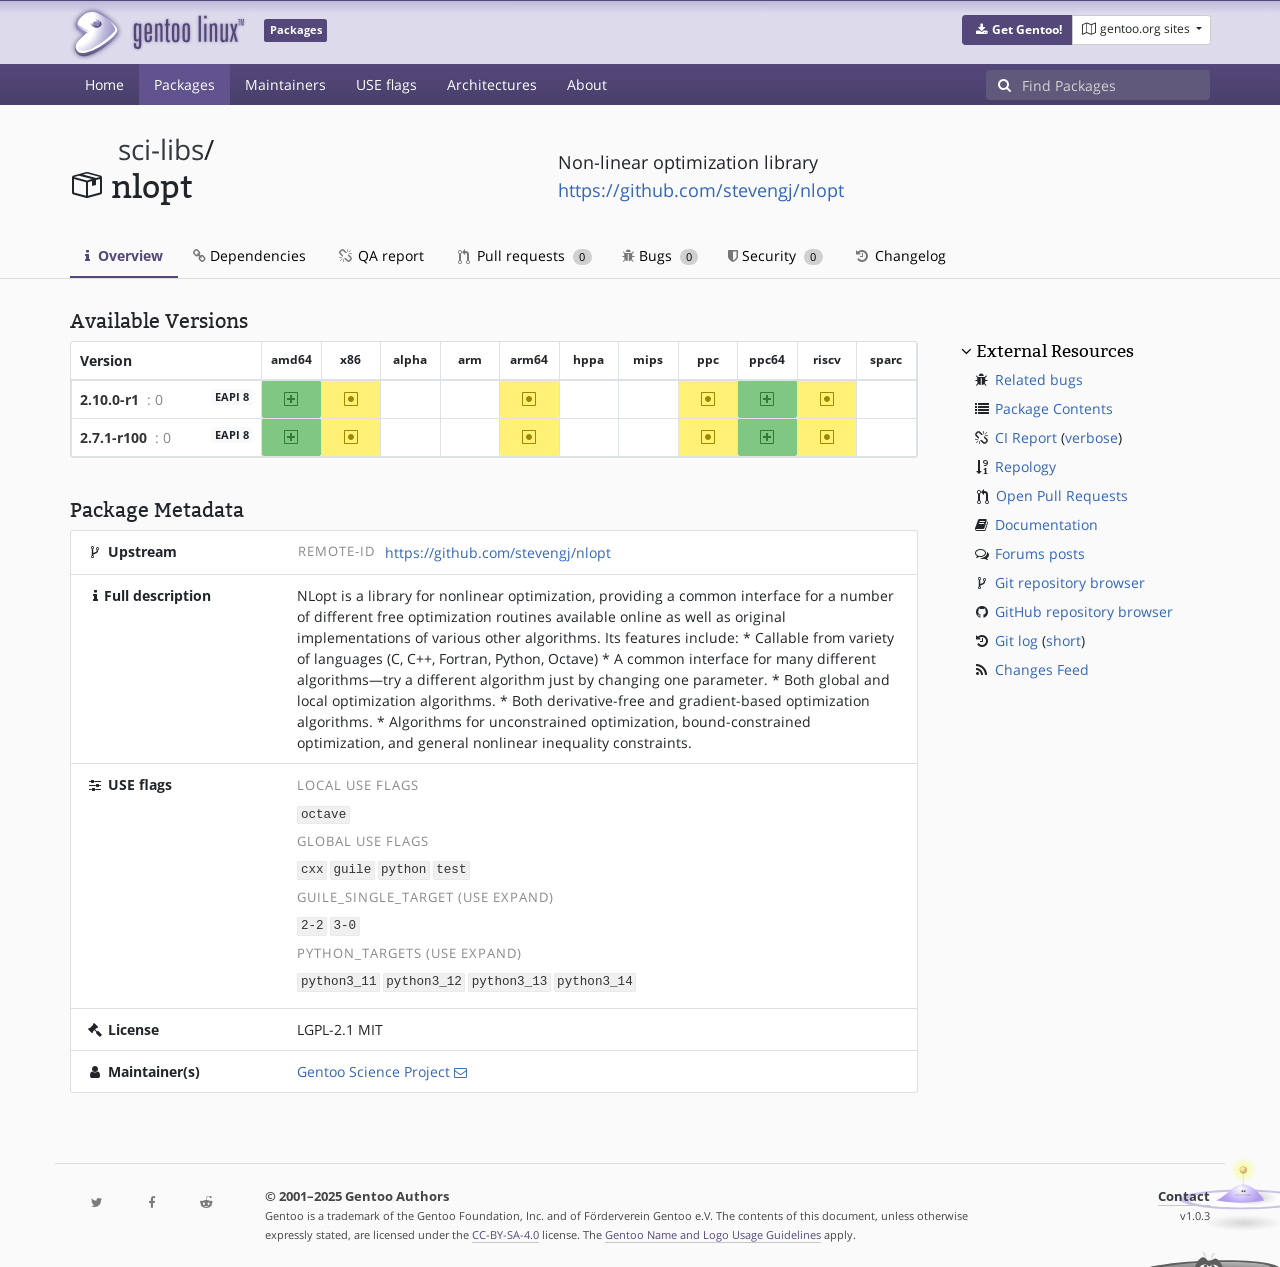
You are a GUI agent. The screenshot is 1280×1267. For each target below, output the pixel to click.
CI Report (1026, 437)
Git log (1016, 640)
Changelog (899, 255)
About (587, 84)
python (403, 868)
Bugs (660, 255)
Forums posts (1040, 553)
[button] (1017, 30)
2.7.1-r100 (113, 437)
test (451, 868)
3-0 (344, 923)
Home (104, 84)
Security (775, 255)
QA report (380, 255)
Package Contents (1054, 408)
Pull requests (525, 255)
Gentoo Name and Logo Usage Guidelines (713, 1230)
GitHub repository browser (1084, 611)
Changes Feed (1042, 669)
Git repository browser (1070, 582)
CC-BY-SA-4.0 (505, 1230)
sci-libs (161, 149)
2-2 (312, 923)
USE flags (386, 84)
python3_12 (424, 978)
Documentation (1046, 524)
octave (323, 813)
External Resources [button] (1055, 351)
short (1063, 640)
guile (352, 868)
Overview (124, 255)
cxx (312, 868)
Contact (1184, 1192)
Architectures (492, 84)
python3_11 (339, 978)
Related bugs (1039, 379)
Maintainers (285, 84)
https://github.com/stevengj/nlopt (701, 190)
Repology (1025, 466)
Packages (184, 84)
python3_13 (510, 978)
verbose (1091, 437)
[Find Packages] (1116, 85)
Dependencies (249, 255)
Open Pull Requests (1062, 495)
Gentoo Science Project (373, 1067)
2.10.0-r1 (109, 399)
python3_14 (595, 978)
